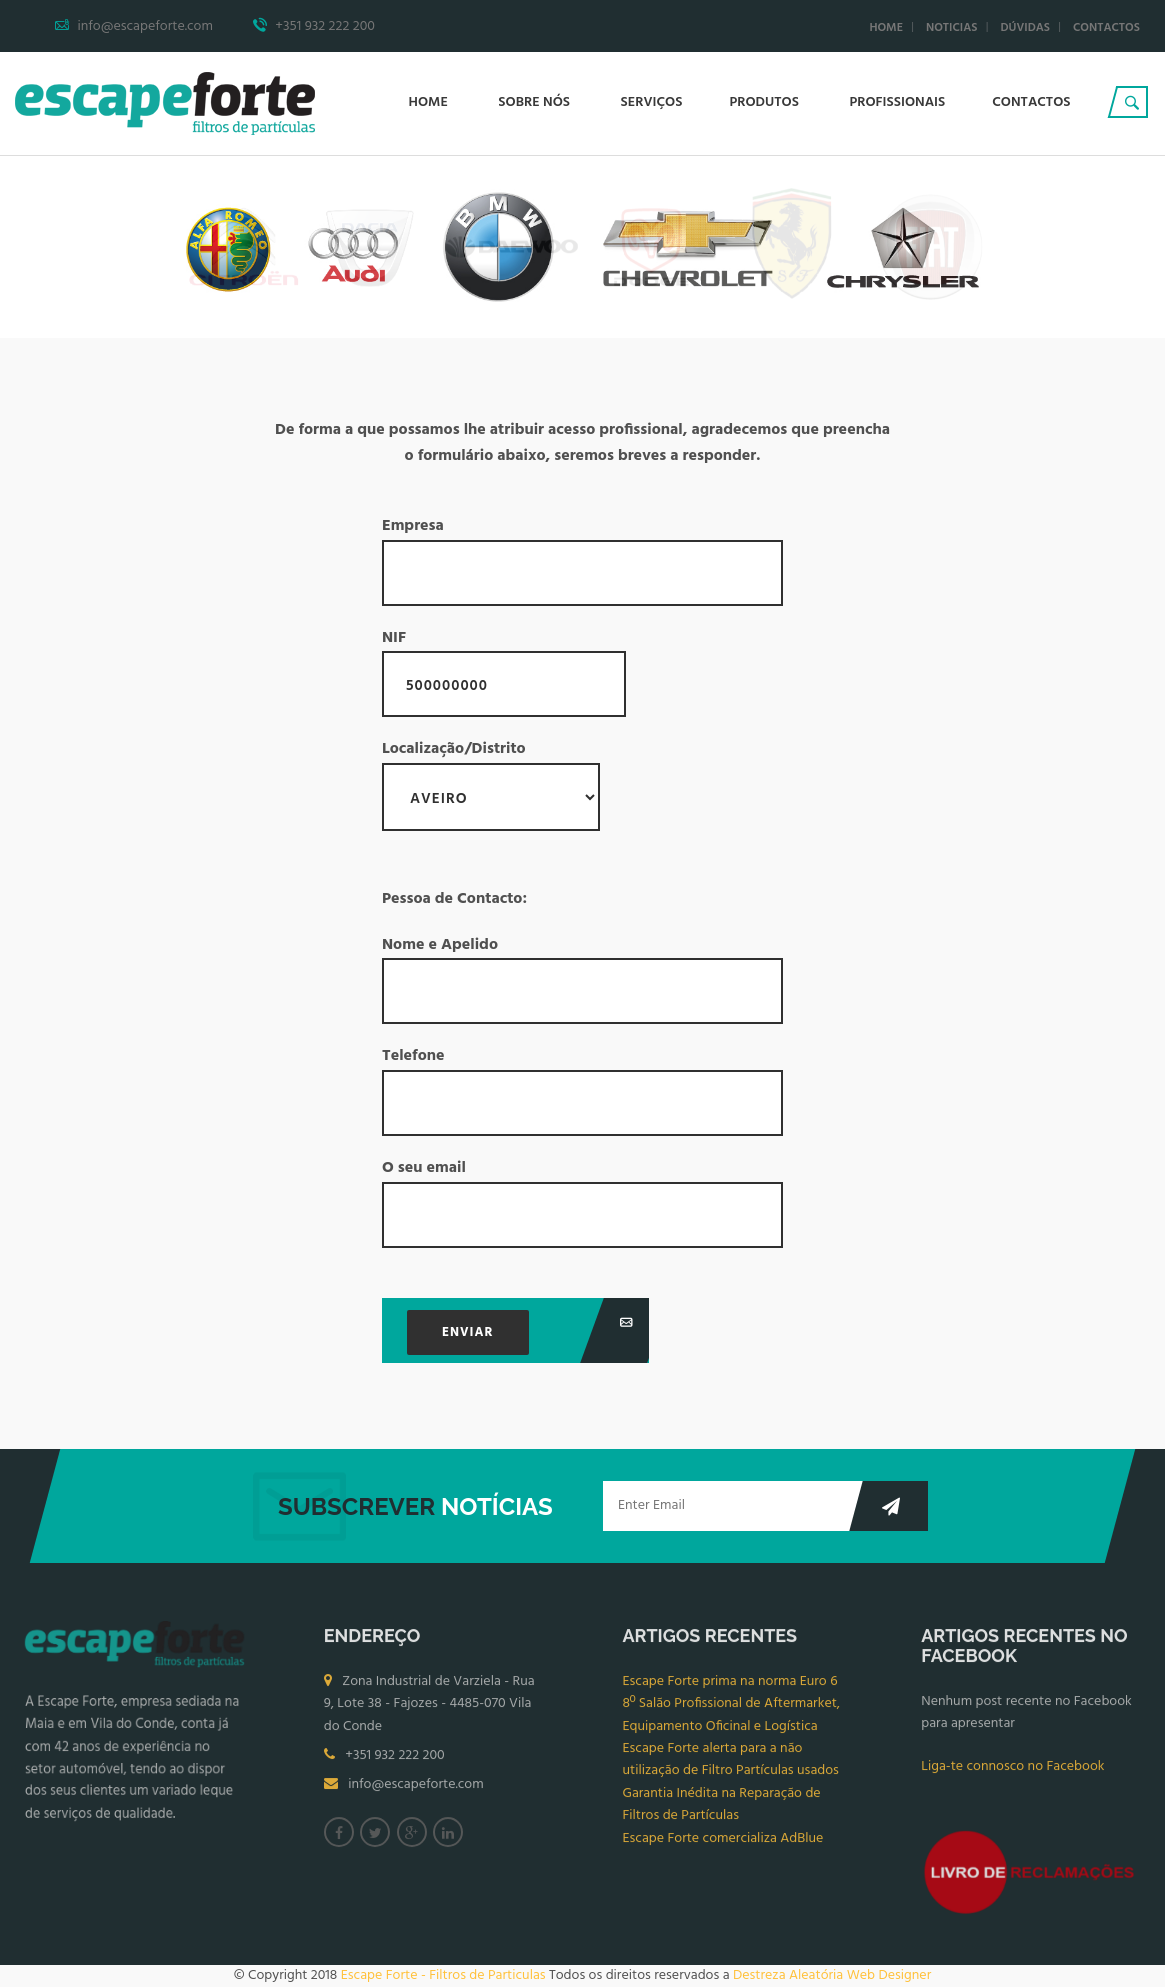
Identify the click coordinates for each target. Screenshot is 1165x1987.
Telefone (582, 1090)
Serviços (652, 102)
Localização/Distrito (491, 784)
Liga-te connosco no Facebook (1012, 1772)
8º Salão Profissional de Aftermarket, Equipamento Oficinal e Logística (732, 1720)
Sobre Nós (535, 102)
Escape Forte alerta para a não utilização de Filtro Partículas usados (731, 1765)
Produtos (765, 102)
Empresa (582, 560)
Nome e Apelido (582, 979)
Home (886, 28)
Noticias (952, 28)
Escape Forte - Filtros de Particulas (443, 1975)
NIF (504, 672)
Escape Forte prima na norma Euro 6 (730, 1687)
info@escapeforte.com (416, 1791)
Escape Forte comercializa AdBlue (723, 1844)
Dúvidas (1025, 28)
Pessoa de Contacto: (454, 899)
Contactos (1106, 28)
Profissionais (897, 102)
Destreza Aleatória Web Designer (832, 1975)
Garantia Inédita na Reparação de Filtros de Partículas (722, 1810)
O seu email (582, 1202)
